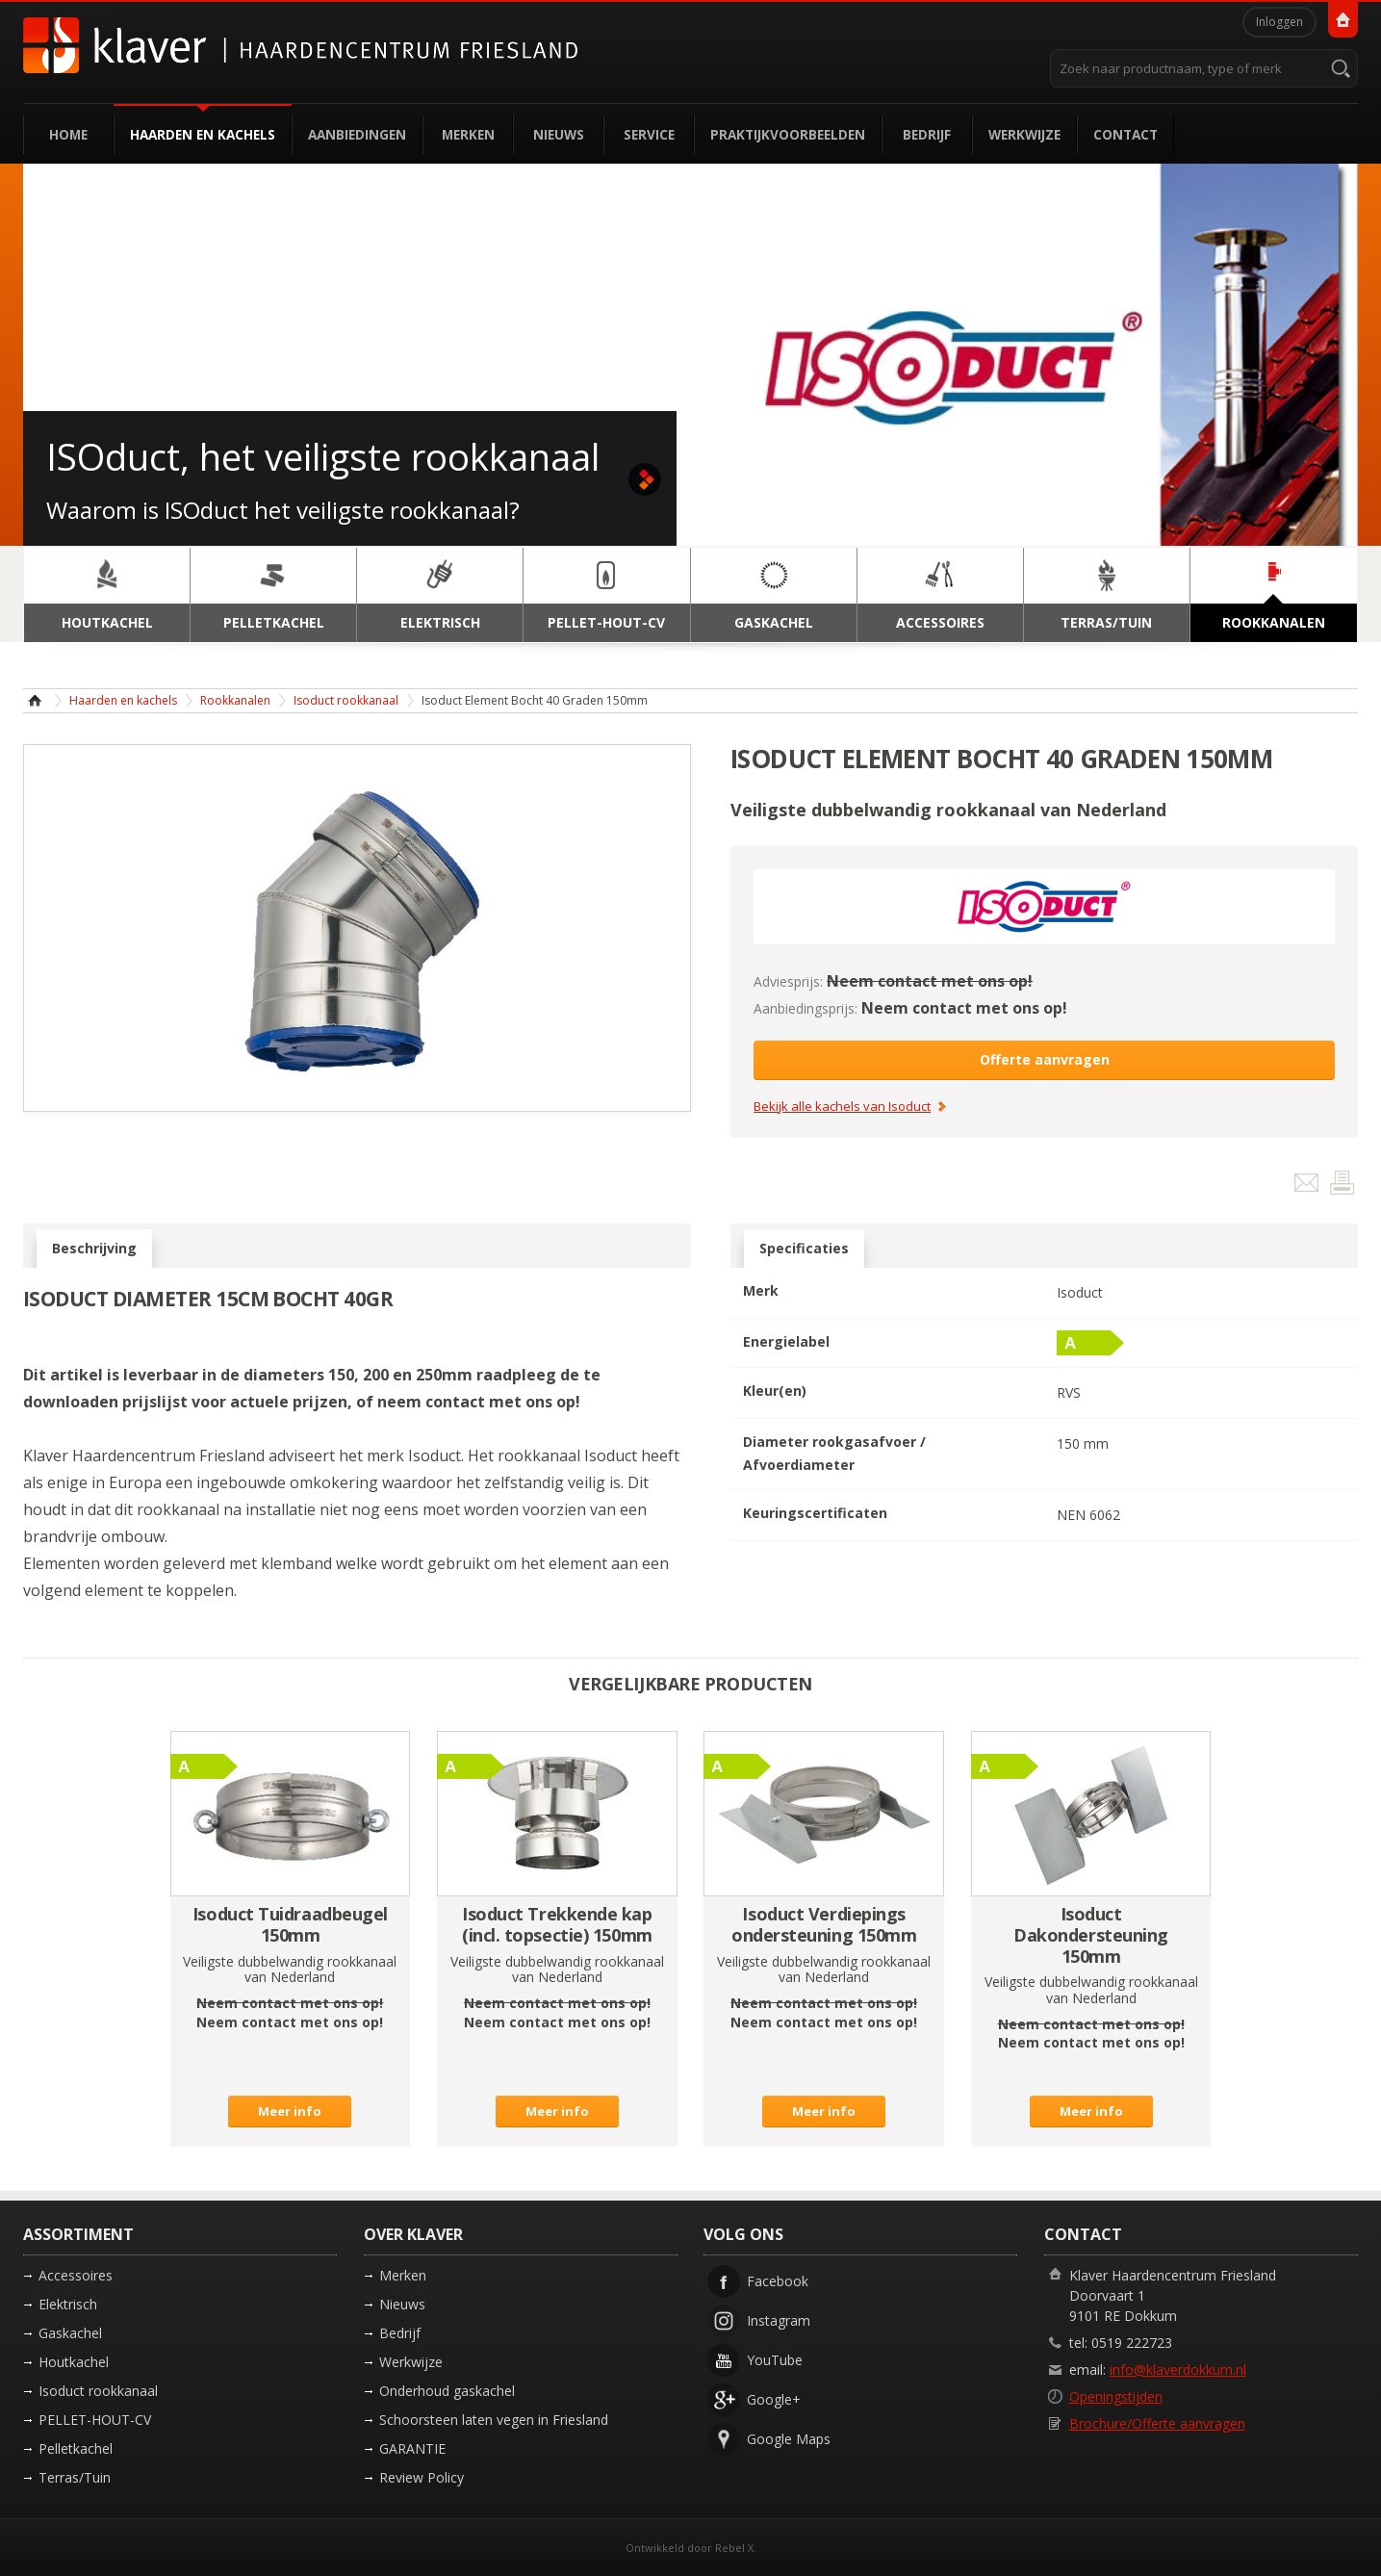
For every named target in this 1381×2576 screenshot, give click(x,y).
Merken (468, 134)
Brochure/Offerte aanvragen (1157, 2423)
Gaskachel (70, 2333)
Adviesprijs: (788, 981)
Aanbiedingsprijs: (805, 1008)
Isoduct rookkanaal (346, 700)
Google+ (774, 2399)
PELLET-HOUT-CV (94, 2419)
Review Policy (421, 2477)
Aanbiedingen (357, 134)
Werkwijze (1024, 134)
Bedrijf (927, 134)
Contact (1125, 134)
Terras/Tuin (74, 2477)
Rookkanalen (235, 700)
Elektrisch (67, 2304)
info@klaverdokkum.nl (1178, 2369)
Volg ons (743, 2234)
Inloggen (1279, 21)
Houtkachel (73, 2362)
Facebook (777, 2281)
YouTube (775, 2360)
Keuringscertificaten (815, 1513)
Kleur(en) (774, 1390)
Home (68, 134)
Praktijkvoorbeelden (787, 134)
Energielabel (786, 1341)
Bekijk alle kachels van (842, 1107)
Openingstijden (1116, 2396)
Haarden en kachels (202, 134)
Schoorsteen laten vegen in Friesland (493, 2419)
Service (649, 134)
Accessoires (75, 2275)
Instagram (778, 2320)
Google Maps (789, 2439)
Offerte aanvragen (1045, 1059)
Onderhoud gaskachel (447, 2391)
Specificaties (804, 1248)
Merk (761, 1290)
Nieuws (558, 134)
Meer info (289, 2111)
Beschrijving (94, 1248)
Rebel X (734, 2547)
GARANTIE (412, 2448)
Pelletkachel (75, 2448)
